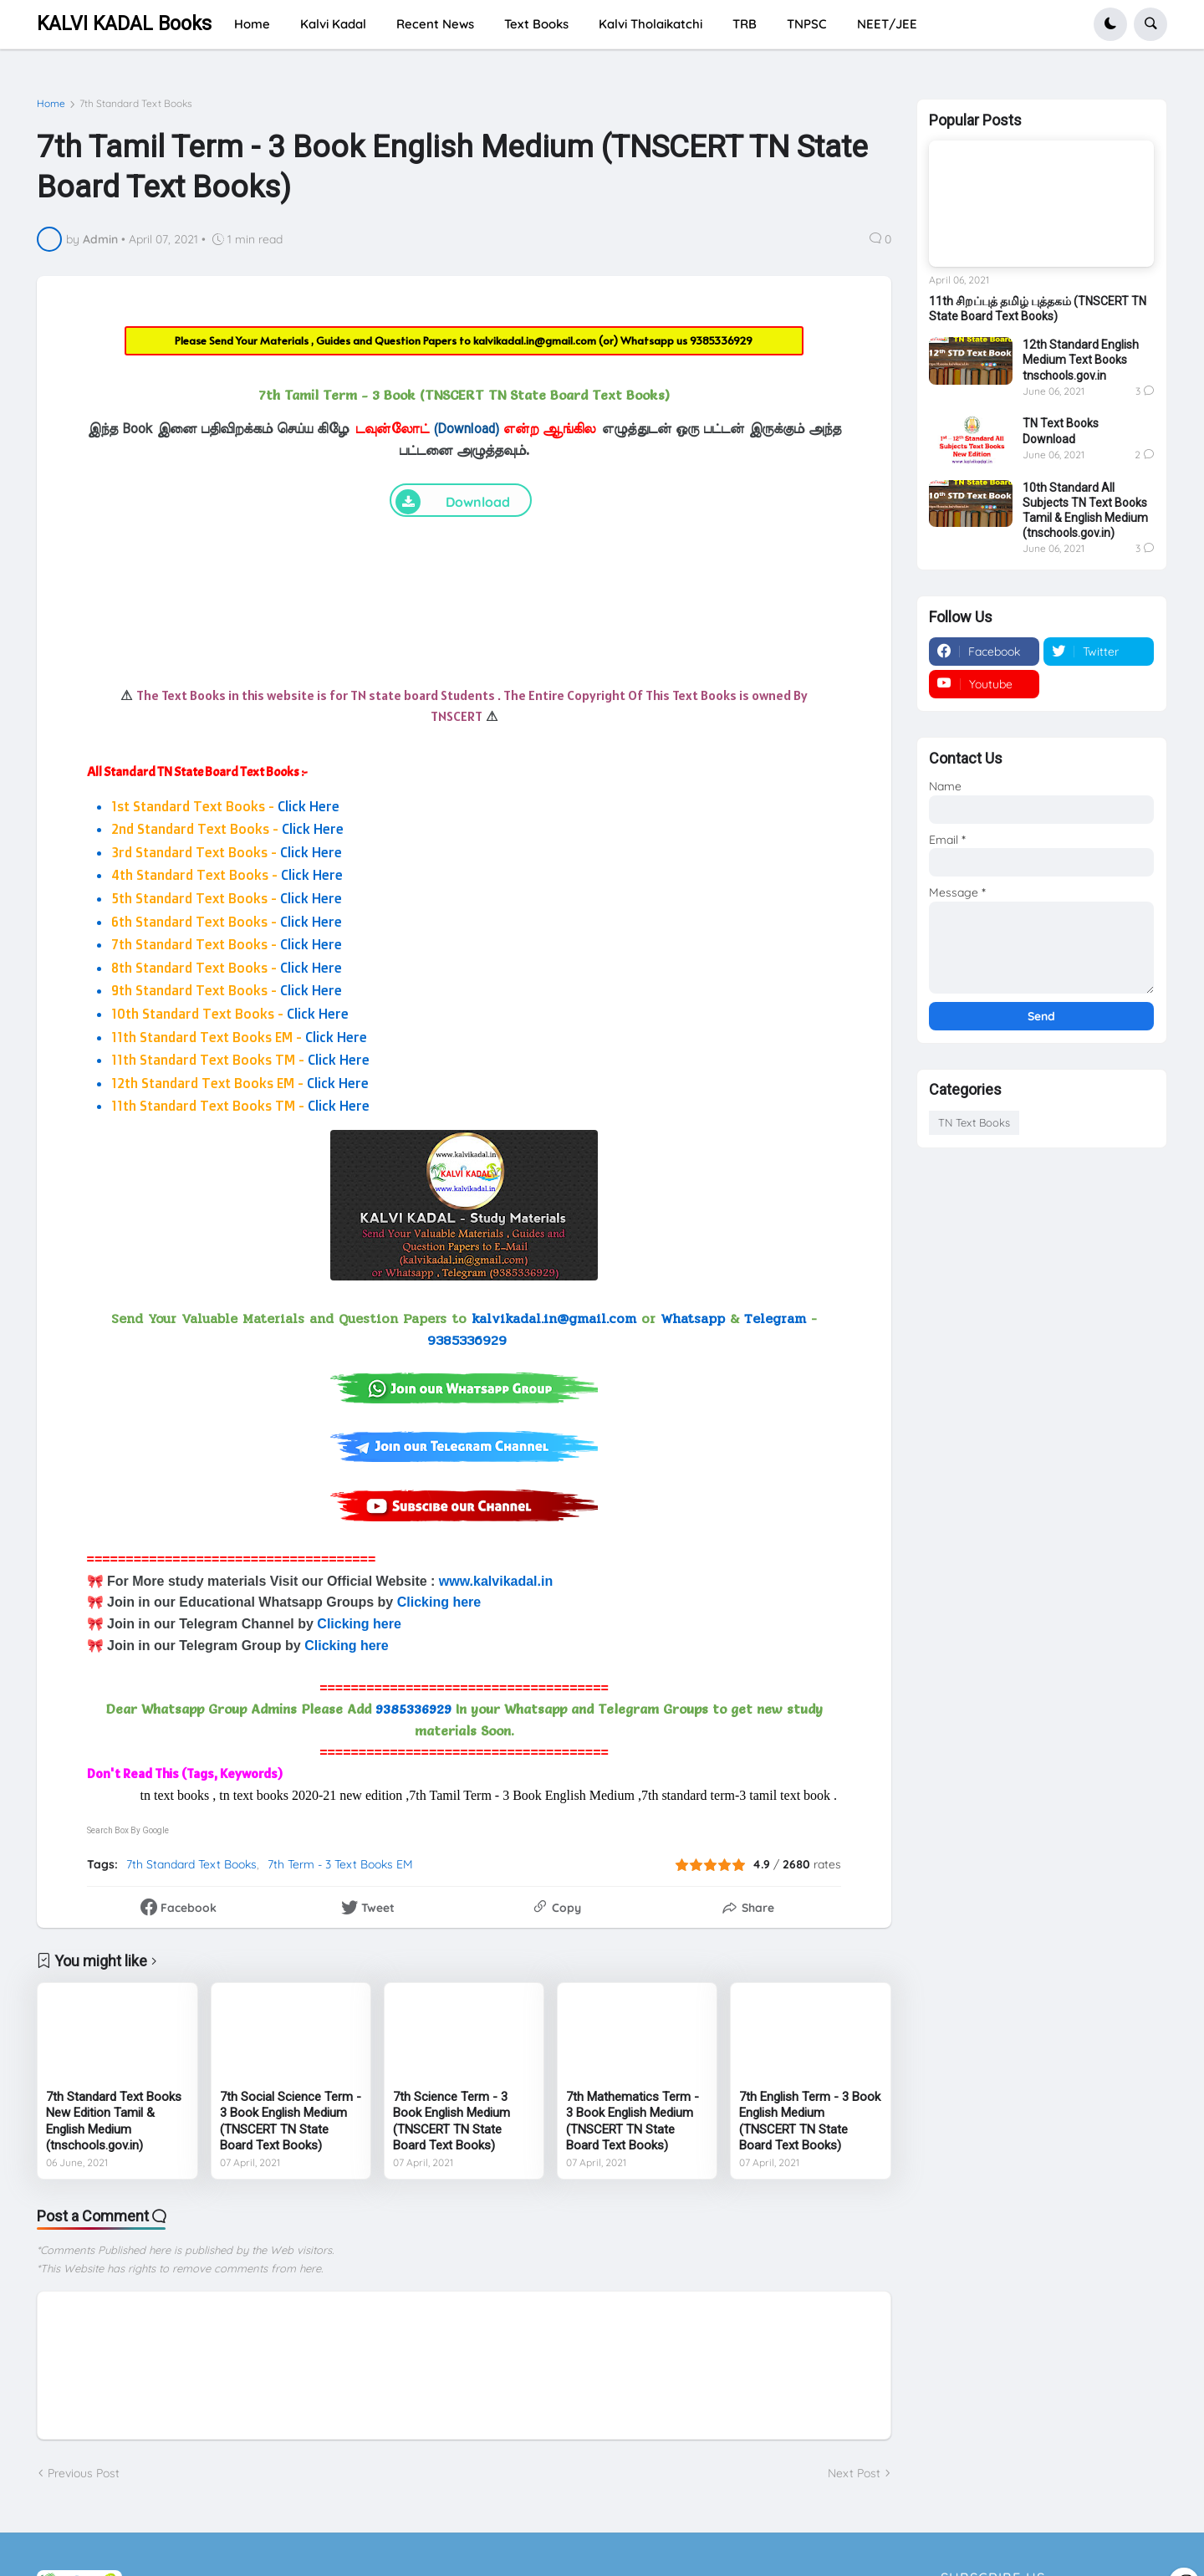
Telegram (775, 1318)
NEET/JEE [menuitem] (887, 24)
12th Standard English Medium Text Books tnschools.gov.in (1081, 359)
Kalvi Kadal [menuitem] (333, 24)
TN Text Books (974, 1122)
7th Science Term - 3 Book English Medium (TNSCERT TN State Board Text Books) (451, 2121)
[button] (1110, 24)
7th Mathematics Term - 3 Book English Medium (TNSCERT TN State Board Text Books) (632, 2121)
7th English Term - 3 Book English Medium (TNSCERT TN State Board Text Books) (809, 2121)
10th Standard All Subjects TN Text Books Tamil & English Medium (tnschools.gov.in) (1085, 510)
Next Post (854, 2473)
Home (51, 104)
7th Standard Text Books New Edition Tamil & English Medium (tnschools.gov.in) (113, 2121)
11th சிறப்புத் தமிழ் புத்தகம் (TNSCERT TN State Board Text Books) (1037, 308)
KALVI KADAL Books (124, 24)
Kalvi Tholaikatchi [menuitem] (650, 24)
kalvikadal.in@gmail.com (536, 340)
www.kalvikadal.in (498, 1581)
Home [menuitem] (252, 24)
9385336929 (721, 340)
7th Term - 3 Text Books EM (340, 1864)
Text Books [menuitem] (536, 24)
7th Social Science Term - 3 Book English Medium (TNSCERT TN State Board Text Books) (290, 2121)
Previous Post (84, 2473)
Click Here (308, 806)
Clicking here (439, 1602)
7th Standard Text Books (135, 104)
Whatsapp (693, 1318)
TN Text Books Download (1061, 431)
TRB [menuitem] (744, 24)
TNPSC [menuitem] (807, 24)
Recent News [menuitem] (435, 24)
